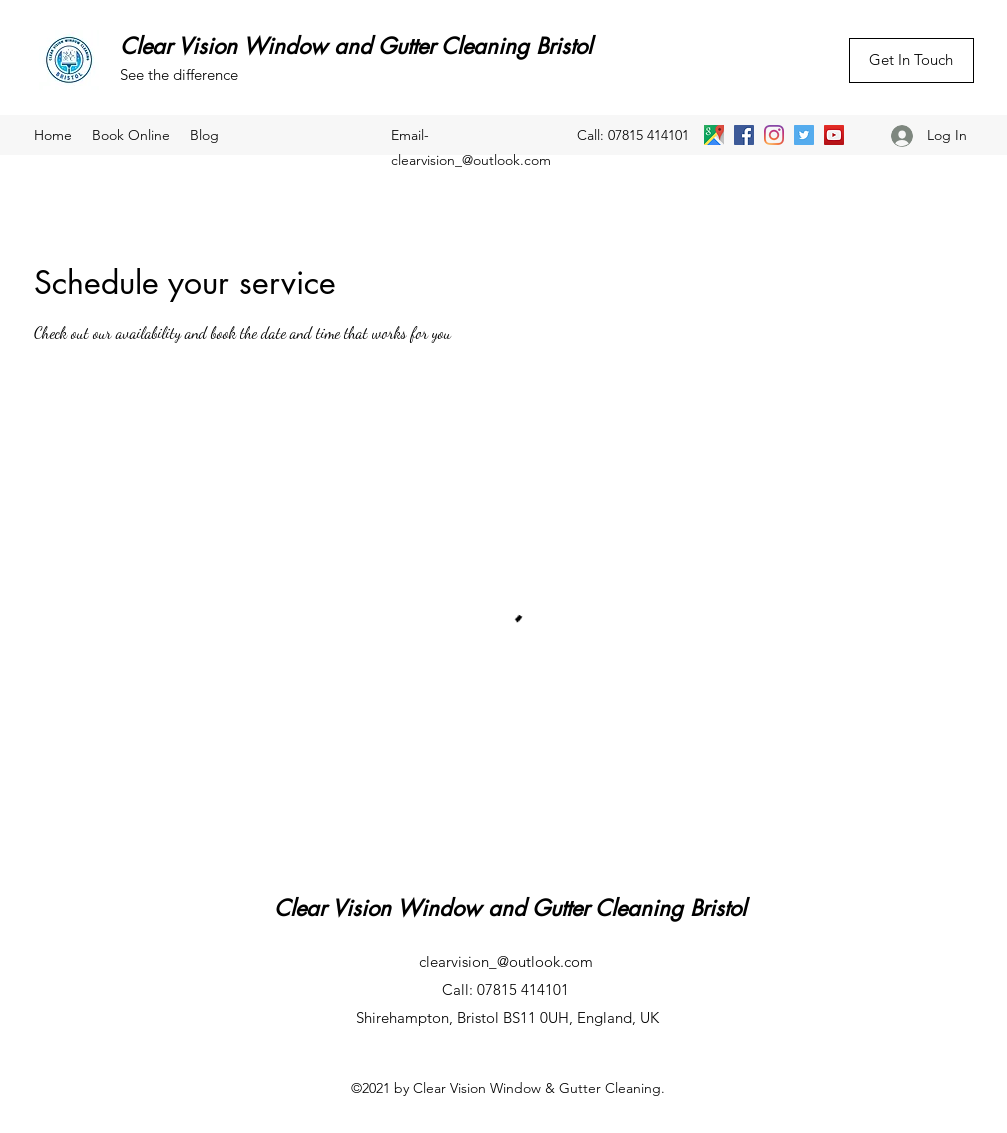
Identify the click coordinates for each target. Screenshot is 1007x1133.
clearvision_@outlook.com (471, 160)
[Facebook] (744, 135)
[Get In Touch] (911, 60)
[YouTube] (834, 135)
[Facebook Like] (859, 105)
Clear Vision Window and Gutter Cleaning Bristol (356, 46)
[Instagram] (774, 135)
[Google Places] (714, 135)
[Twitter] (804, 135)
